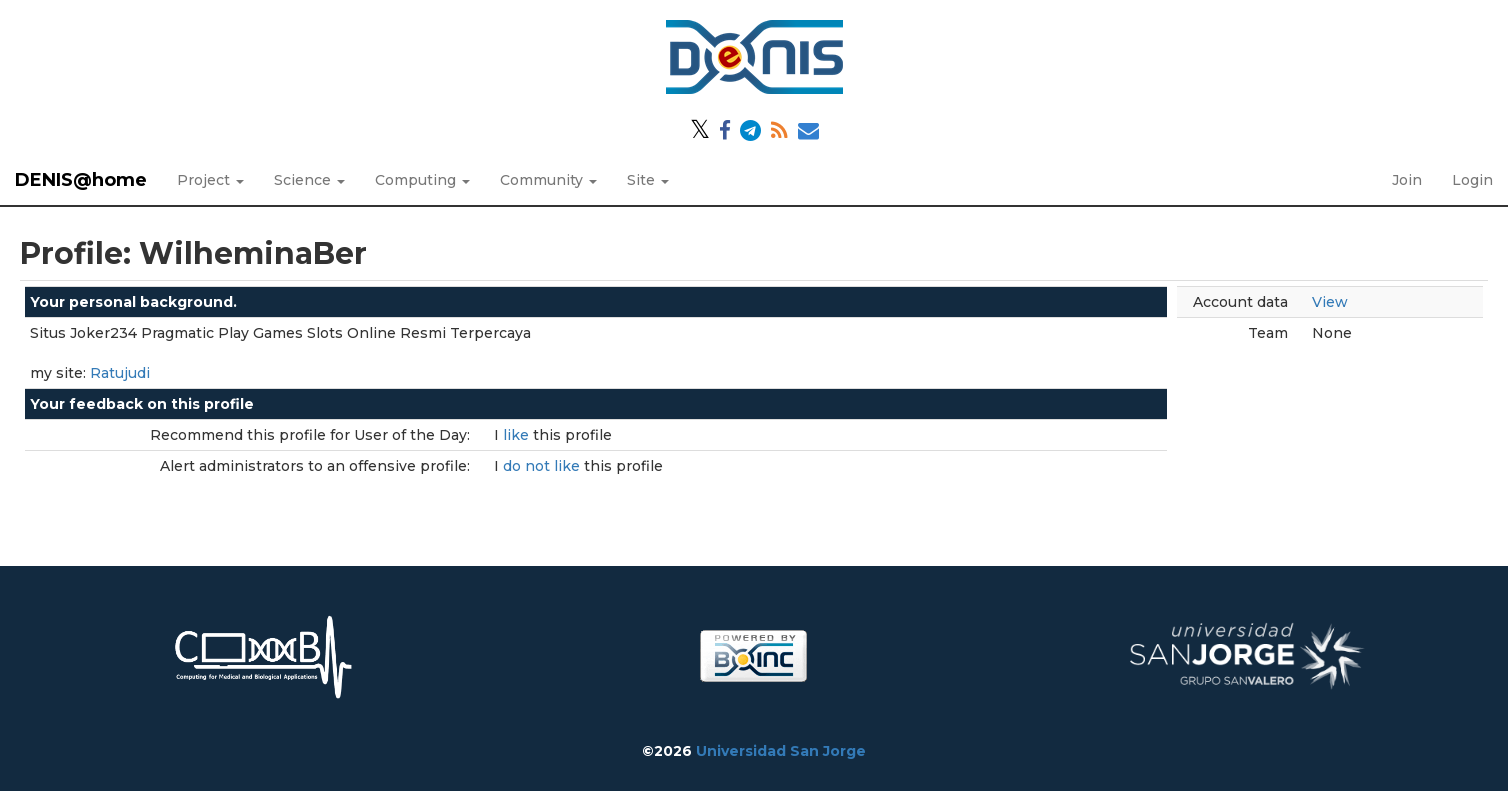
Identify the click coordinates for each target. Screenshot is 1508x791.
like (518, 435)
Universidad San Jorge (781, 751)
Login (1472, 180)
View (1330, 302)
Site (648, 180)
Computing (422, 180)
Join (1407, 180)
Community (548, 180)
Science (309, 180)
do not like (543, 466)
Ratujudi (120, 373)
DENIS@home (81, 180)
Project (210, 180)
